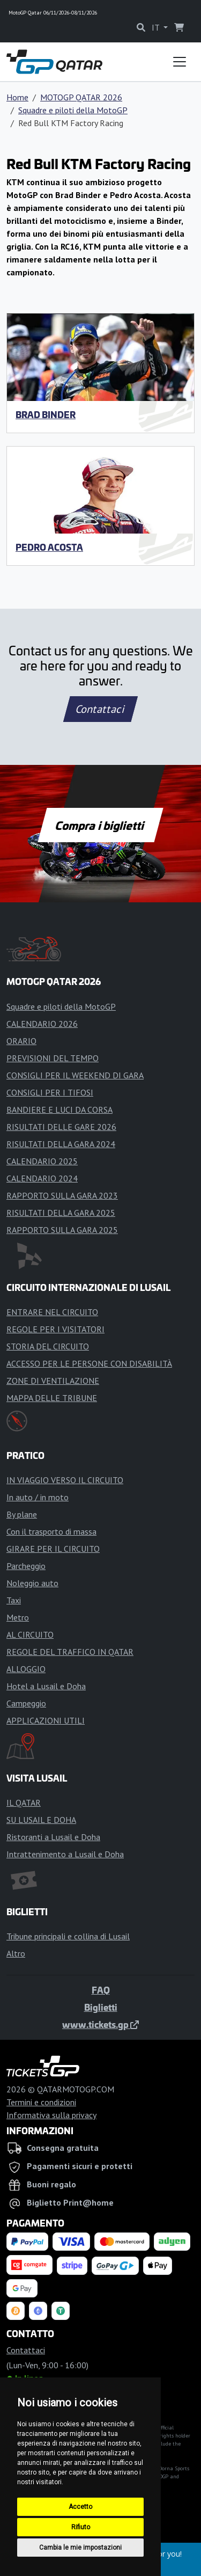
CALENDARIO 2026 (42, 1023)
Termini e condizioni (41, 2102)
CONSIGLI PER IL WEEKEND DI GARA (75, 1075)
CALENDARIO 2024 (42, 1178)
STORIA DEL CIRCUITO (47, 1346)
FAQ (101, 1989)
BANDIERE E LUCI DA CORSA (59, 1109)
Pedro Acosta (49, 547)
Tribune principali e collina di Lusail (68, 1936)
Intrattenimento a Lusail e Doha (65, 1854)
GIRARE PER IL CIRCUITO (53, 1548)
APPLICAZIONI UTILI (45, 1720)
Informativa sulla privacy (51, 2115)
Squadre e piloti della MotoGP (73, 110)
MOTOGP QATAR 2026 (81, 97)
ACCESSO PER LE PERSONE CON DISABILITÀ (89, 1363)
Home (17, 97)
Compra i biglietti (100, 825)
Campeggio (26, 1703)
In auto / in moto (37, 1497)
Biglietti (100, 2007)
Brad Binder (46, 414)
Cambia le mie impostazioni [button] (80, 2547)
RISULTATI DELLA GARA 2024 (60, 1144)
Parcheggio (26, 1565)
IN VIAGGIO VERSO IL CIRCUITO (64, 1480)
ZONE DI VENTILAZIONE (52, 1380)
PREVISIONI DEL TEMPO (52, 1058)
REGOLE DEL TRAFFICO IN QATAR (69, 1651)
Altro (15, 1953)
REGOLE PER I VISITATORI (55, 1329)
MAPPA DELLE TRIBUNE (51, 1397)
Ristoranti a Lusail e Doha (53, 1836)
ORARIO (21, 1040)
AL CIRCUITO (30, 1634)
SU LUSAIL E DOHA (41, 1819)
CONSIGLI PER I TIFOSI (49, 1092)
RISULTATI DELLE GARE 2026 (61, 1126)
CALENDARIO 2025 (42, 1161)
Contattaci (100, 709)
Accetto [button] (80, 2507)
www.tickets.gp (100, 2024)
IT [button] (156, 27)
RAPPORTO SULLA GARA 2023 (62, 1195)
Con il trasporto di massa (51, 1531)
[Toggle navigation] (180, 61)
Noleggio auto (32, 1583)
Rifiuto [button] (80, 2527)
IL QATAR (23, 1802)
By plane (21, 1514)
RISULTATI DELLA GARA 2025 (60, 1212)
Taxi (13, 1600)
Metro (17, 1617)
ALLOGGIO (26, 1668)
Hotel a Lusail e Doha (46, 1686)
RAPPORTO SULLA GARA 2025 (62, 1229)
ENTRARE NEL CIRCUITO (52, 1312)
